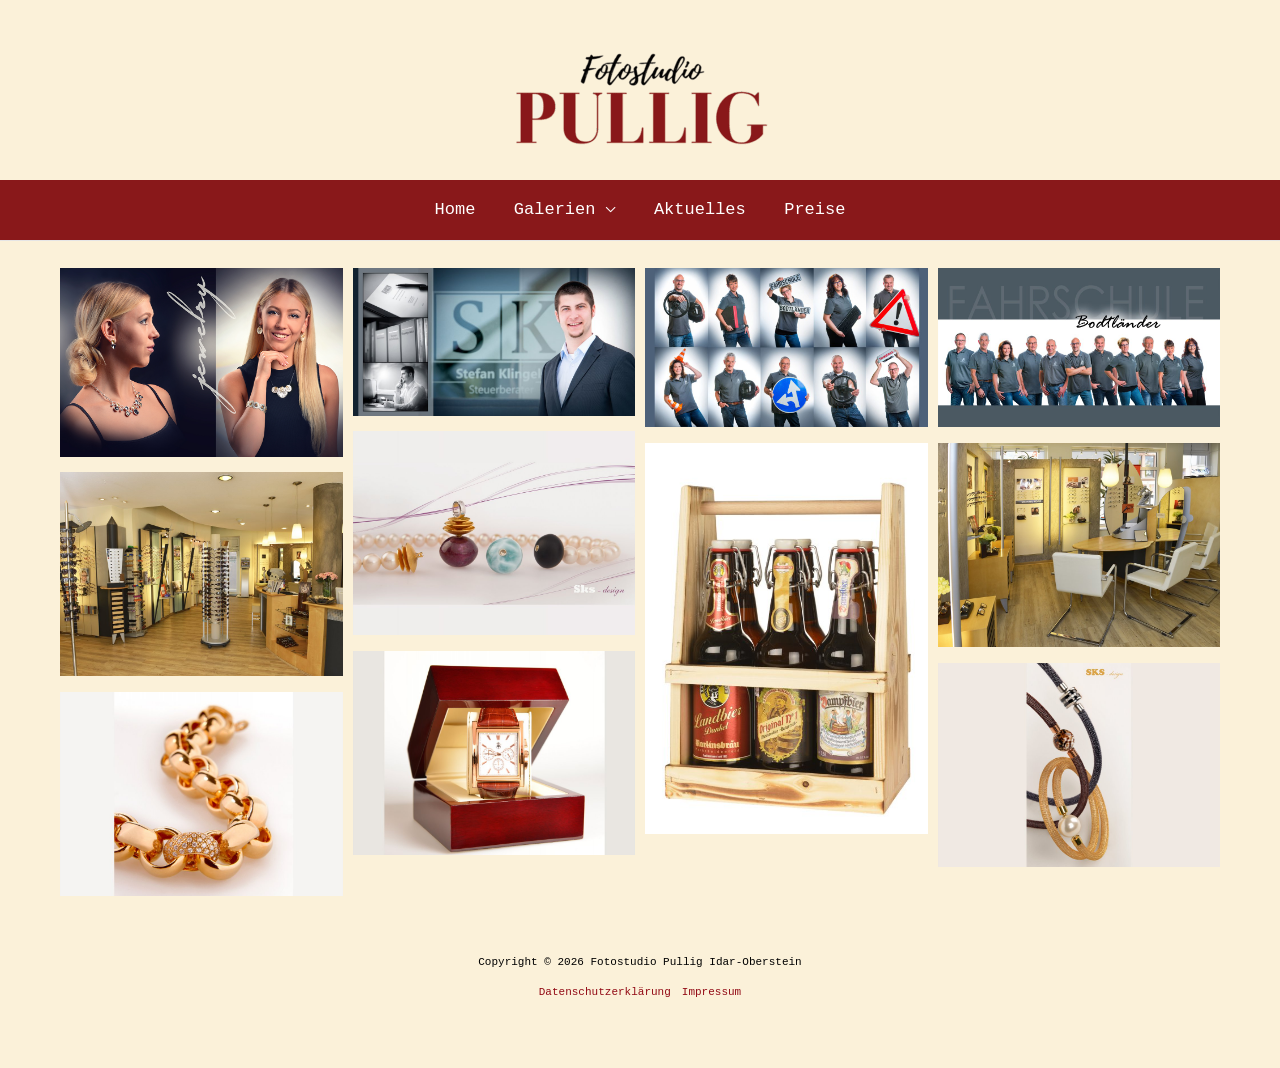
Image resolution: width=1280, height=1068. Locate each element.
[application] (608, 210)
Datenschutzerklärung (605, 992)
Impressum (711, 992)
